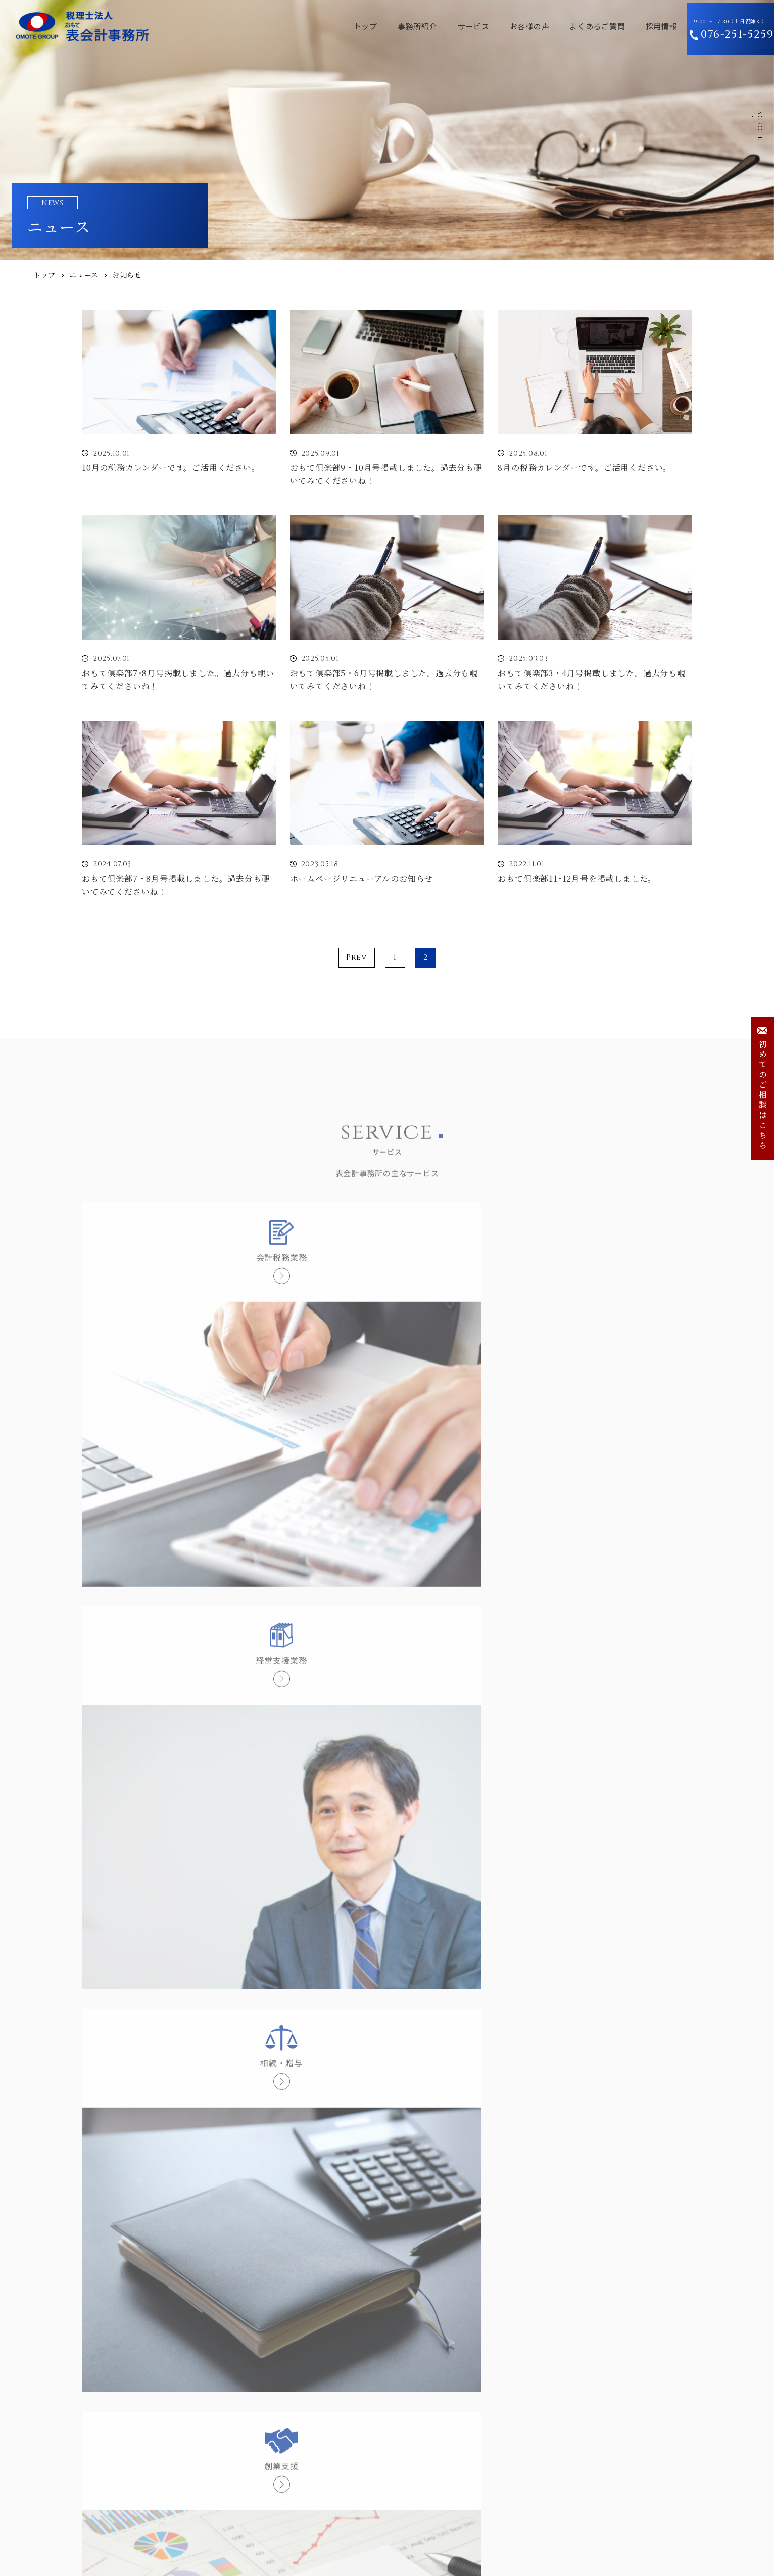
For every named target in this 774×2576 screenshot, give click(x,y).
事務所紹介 (390, 26)
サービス (446, 26)
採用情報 (634, 26)
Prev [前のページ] (356, 957)
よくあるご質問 (570, 26)
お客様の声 (502, 26)
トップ (338, 26)
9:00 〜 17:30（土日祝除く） (723, 27)
